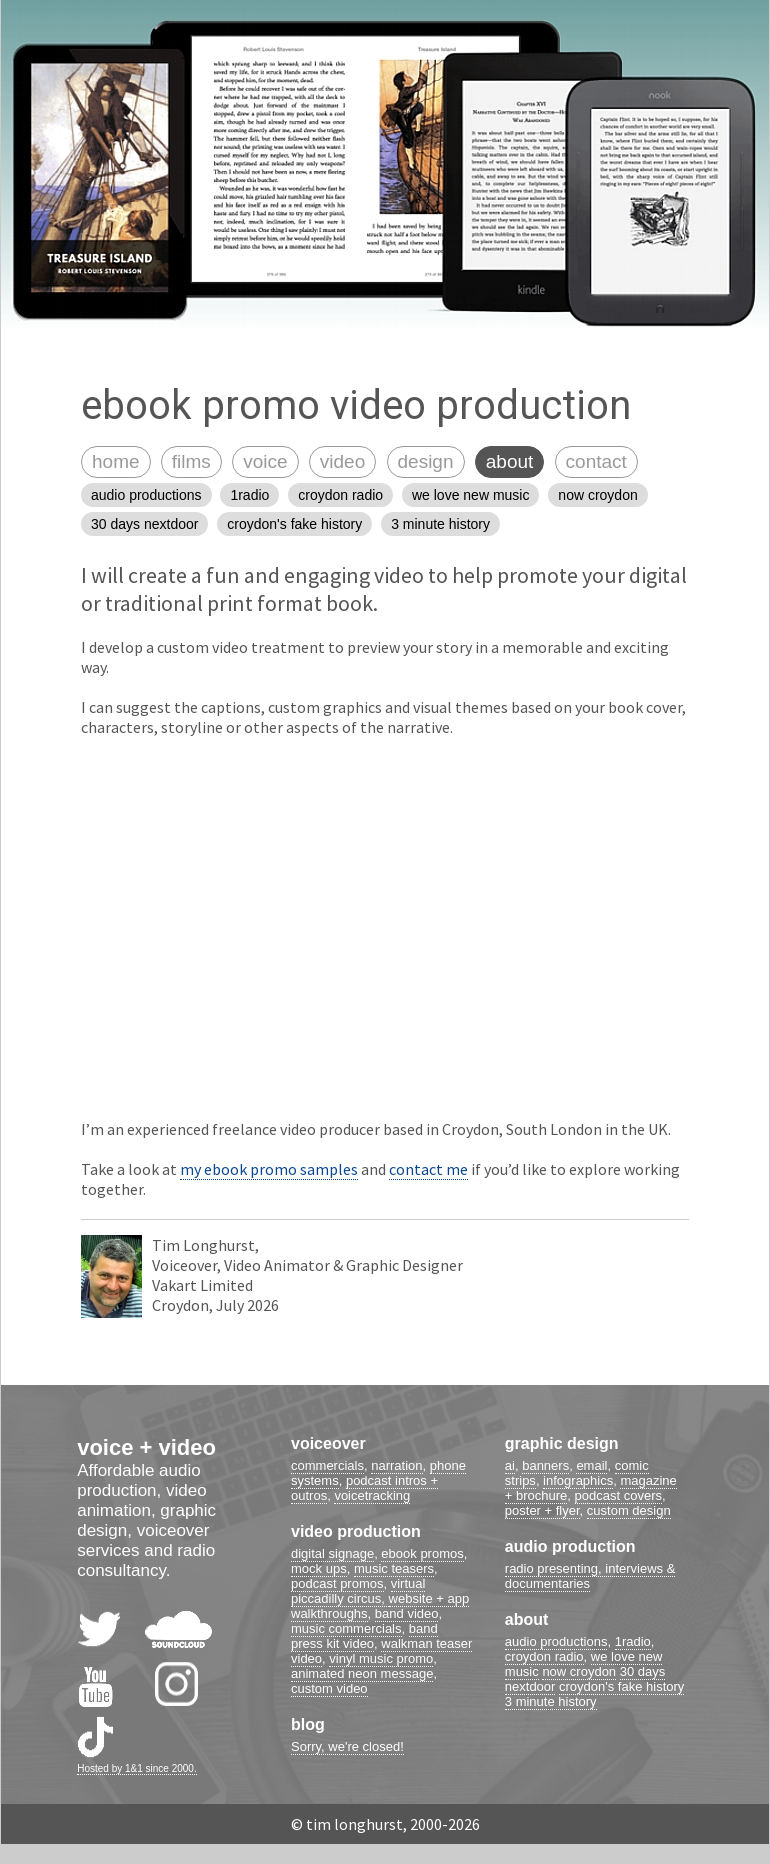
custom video (329, 1688)
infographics (578, 1480)
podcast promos (337, 1583)
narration (396, 1465)
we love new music (471, 495)
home (116, 461)
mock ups (319, 1568)
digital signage (332, 1553)
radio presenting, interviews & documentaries (590, 1576)
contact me (428, 1169)
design (426, 461)
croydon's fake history (294, 524)
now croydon (597, 495)
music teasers (394, 1568)
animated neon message (362, 1673)
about (510, 461)
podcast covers (618, 1495)
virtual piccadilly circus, (358, 1591)
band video (407, 1613)
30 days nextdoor (144, 524)
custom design (629, 1510)
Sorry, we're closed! (347, 1746)
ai (510, 1465)
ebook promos (422, 1553)
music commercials (346, 1628)
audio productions (146, 495)
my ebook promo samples (269, 1169)
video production (356, 1531)
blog (308, 1724)
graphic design (562, 1443)
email (591, 1465)
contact (596, 461)
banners (545, 1465)
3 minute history (440, 524)
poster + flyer (542, 1510)
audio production (570, 1546)
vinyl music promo (381, 1658)
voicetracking (372, 1495)
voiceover (328, 1443)
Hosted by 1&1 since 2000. (137, 1768)
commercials (327, 1465)
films (191, 461)
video (342, 461)
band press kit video (364, 1636)
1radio (249, 495)
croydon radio (340, 495)
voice (265, 461)
